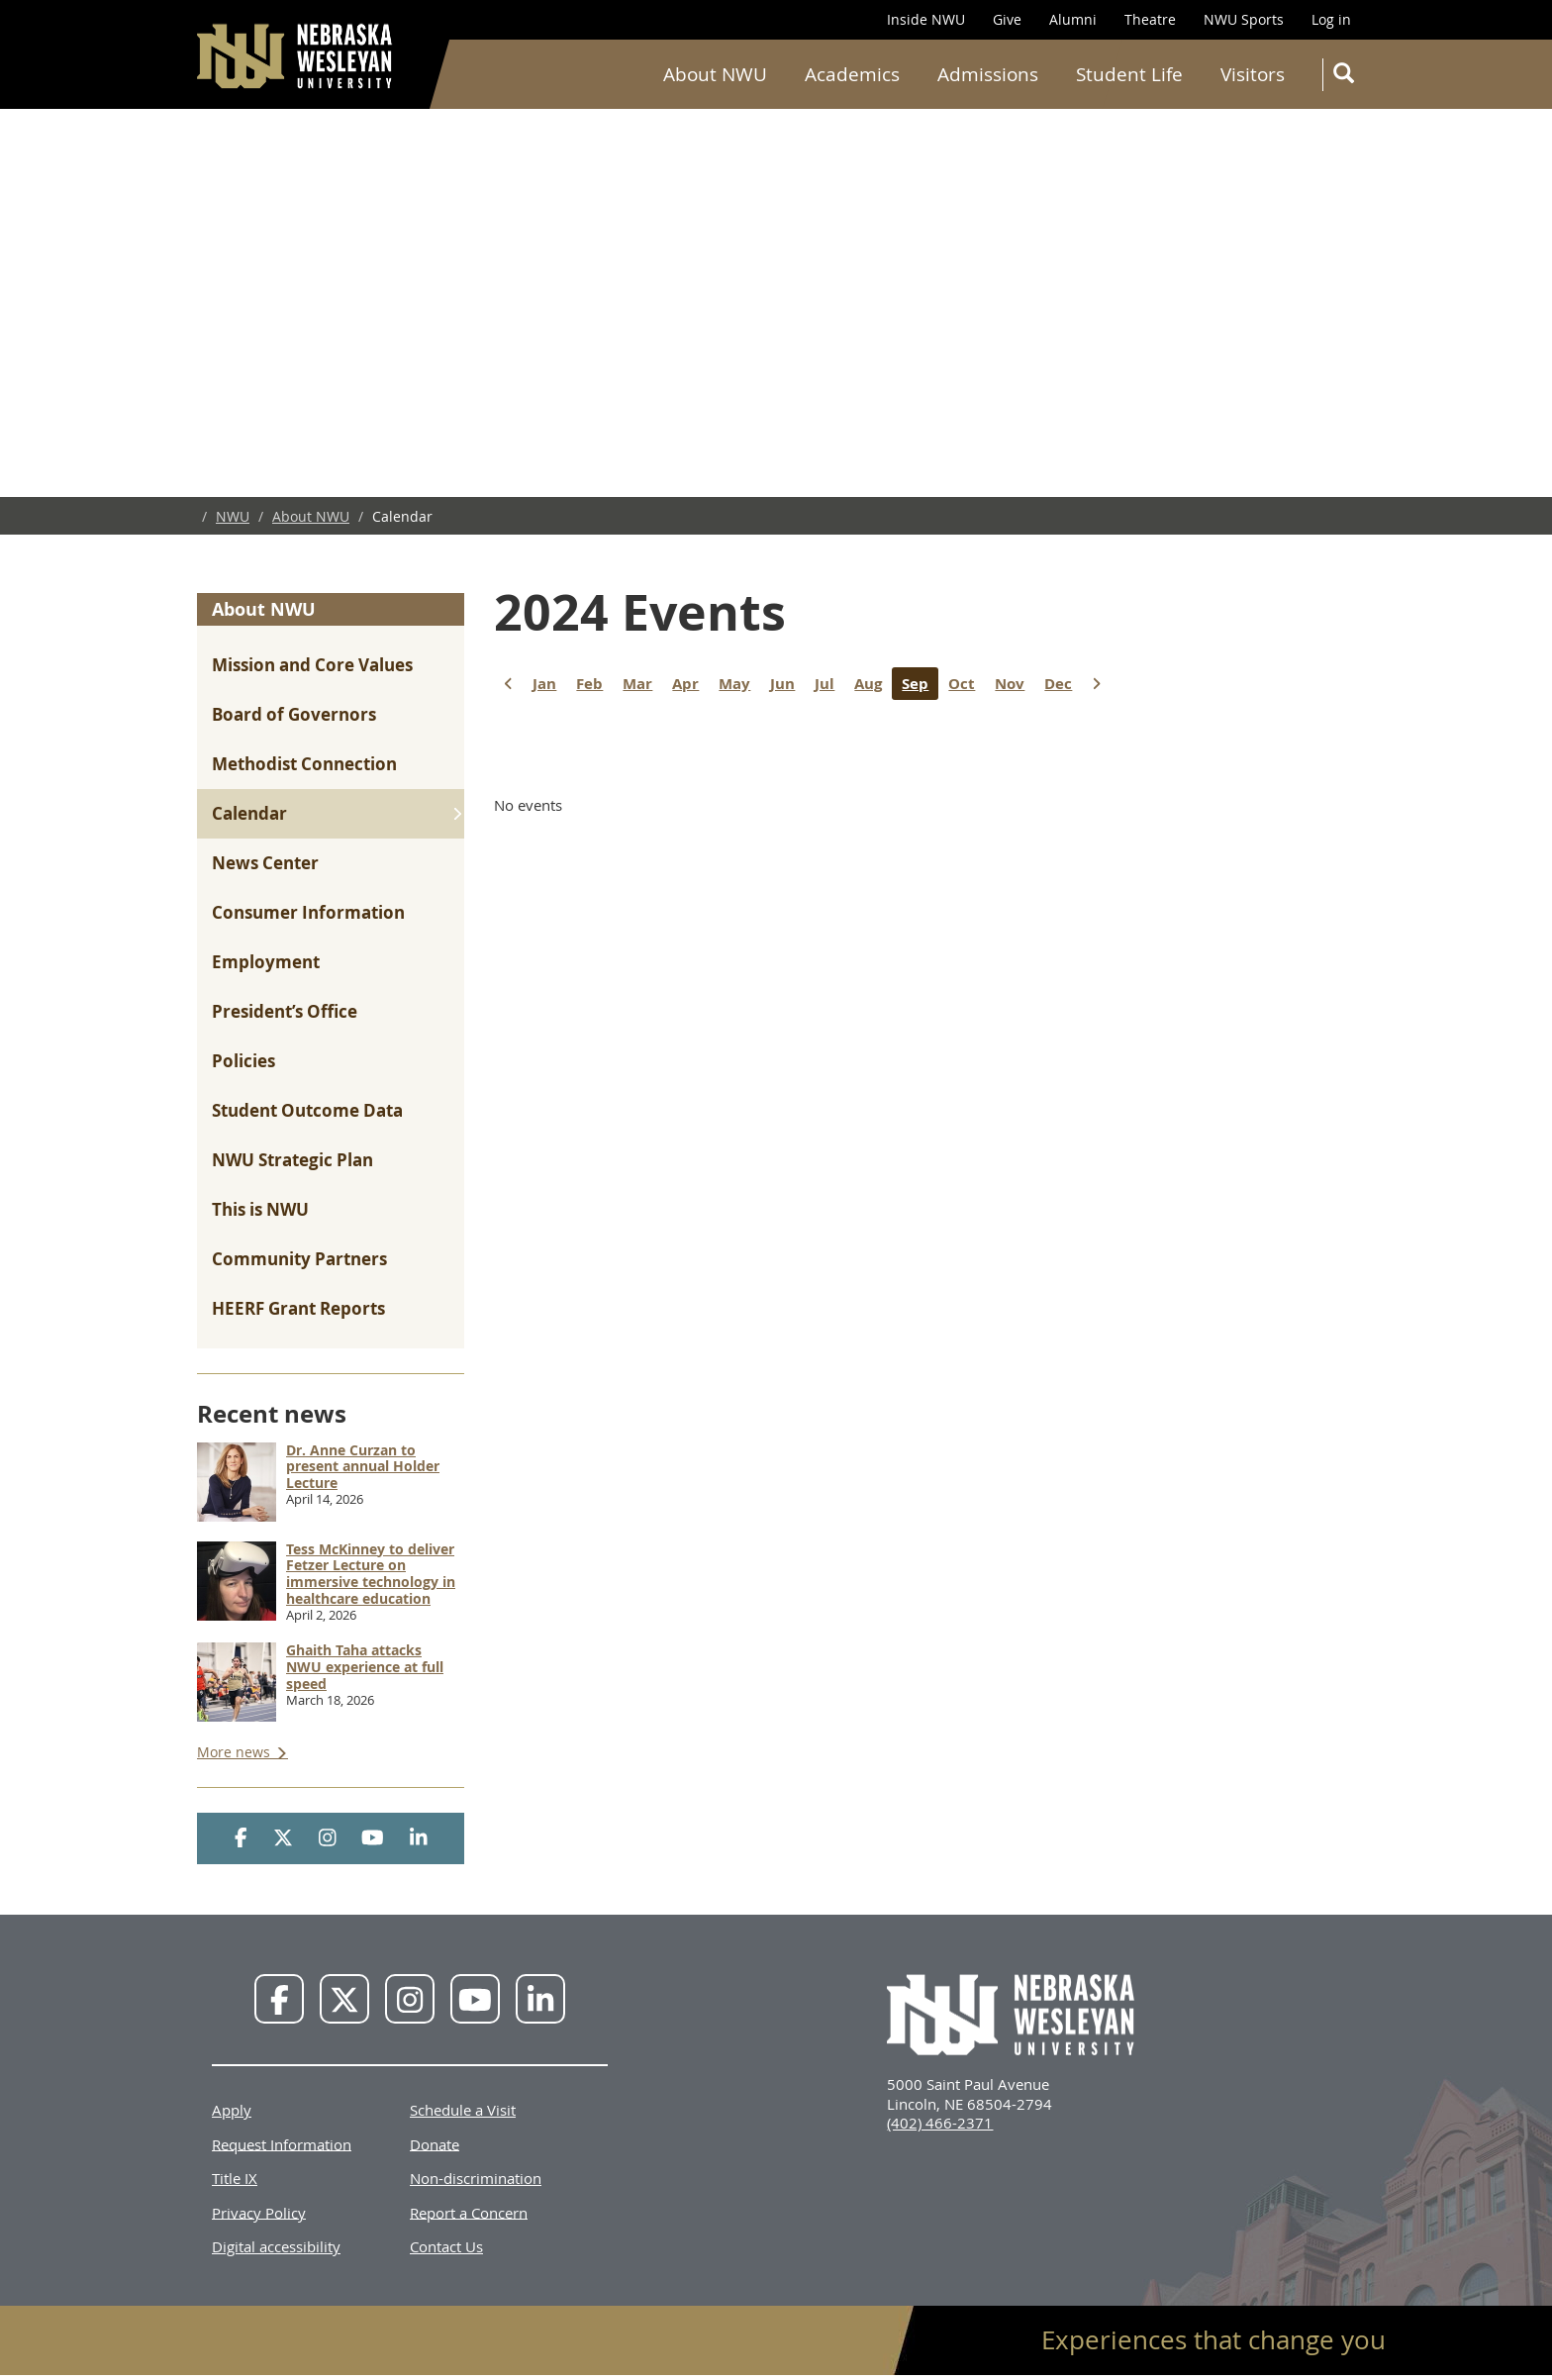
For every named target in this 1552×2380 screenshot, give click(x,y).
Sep (920, 683)
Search (1347, 76)
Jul (829, 683)
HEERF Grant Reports (298, 1308)
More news (235, 1751)
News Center (265, 862)
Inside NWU (926, 19)
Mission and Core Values (312, 664)
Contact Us (446, 2246)
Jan (549, 683)
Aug (873, 683)
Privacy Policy (259, 2212)
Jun (787, 683)
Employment (266, 961)
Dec (1063, 683)
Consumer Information (308, 912)
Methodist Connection (304, 763)
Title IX (234, 2178)
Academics (852, 74)
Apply (231, 2110)
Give (1007, 19)
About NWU (715, 74)
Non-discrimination (475, 2178)
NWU (232, 516)
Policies (243, 1060)
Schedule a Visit (463, 2110)
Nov (1014, 683)
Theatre (1150, 19)
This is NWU (260, 1209)
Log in (1331, 19)
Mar (642, 683)
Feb (594, 683)
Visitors (1252, 74)
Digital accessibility (276, 2246)
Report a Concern (469, 2212)
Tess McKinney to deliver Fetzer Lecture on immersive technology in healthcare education (370, 1573)
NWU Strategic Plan (292, 1159)
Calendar (249, 813)
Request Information (281, 2143)
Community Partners (299, 1258)
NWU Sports (1244, 19)
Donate (434, 2143)
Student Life (1129, 74)
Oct (966, 683)
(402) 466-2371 (940, 2122)
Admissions (987, 74)
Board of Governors (294, 714)
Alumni (1073, 19)
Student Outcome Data (307, 1110)
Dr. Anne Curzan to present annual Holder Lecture (362, 1466)
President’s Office (284, 1011)
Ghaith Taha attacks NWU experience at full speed (364, 1666)
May (739, 683)
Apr (690, 683)
